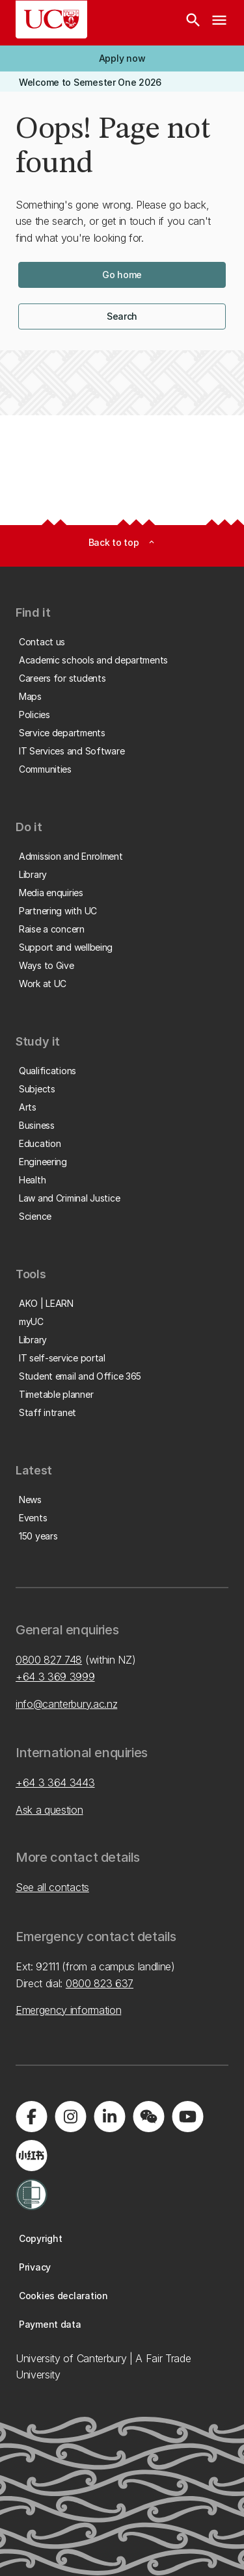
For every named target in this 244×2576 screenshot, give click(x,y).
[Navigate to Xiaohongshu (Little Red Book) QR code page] (31, 2155)
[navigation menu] (219, 22)
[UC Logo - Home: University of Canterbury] (51, 19)
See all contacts (52, 1887)
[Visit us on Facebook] (31, 2116)
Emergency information (68, 2009)
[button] (122, 58)
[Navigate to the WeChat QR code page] (148, 2116)
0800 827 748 (49, 1659)
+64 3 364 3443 (55, 1782)
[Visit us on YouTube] (187, 2116)
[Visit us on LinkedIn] (109, 2116)
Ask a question (49, 1809)
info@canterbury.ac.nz (66, 1703)
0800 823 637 (99, 1983)
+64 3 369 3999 (55, 1676)
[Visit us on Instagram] (70, 2116)
